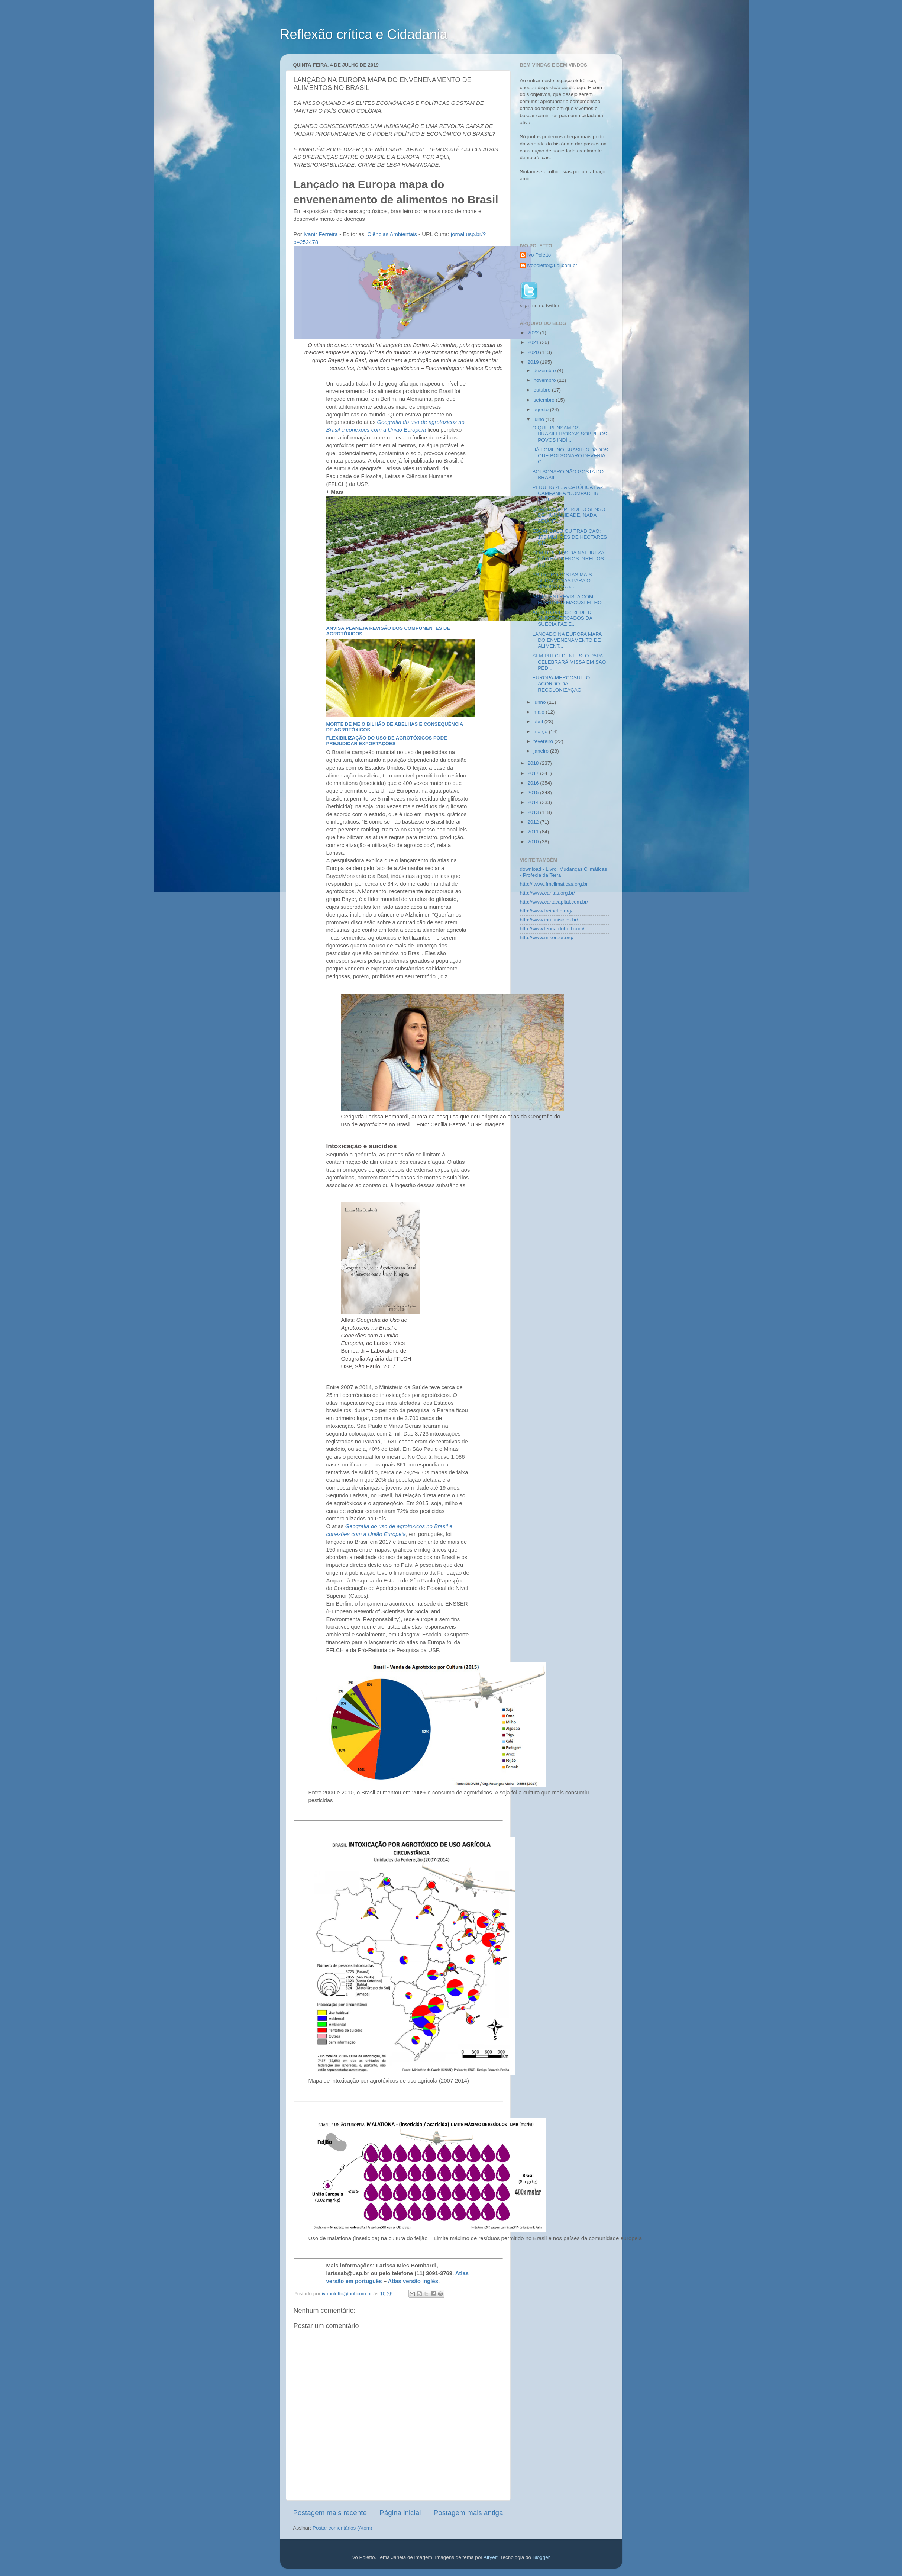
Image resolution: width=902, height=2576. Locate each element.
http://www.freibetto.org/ (546, 911)
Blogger (541, 2557)
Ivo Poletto (539, 255)
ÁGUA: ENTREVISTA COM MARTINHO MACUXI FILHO (567, 599)
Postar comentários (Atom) (342, 2528)
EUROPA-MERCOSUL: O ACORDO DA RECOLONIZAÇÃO (561, 683)
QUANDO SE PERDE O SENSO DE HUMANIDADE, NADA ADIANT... (568, 515)
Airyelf (491, 2557)
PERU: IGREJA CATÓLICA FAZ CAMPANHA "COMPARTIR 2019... (567, 493)
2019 (533, 362)
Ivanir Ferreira (321, 234)
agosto (542, 409)
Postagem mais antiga (468, 2513)
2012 (533, 822)
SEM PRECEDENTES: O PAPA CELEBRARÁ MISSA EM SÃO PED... (569, 661)
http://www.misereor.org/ (547, 937)
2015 (533, 792)
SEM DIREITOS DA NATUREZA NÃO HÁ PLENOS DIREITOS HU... (568, 558)
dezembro (545, 370)
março (541, 731)
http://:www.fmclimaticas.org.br (554, 884)
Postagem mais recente (330, 2513)
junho (540, 702)
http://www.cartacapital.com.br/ (554, 902)
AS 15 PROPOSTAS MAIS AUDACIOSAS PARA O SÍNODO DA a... (562, 580)
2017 (533, 773)
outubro (543, 390)
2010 (533, 841)
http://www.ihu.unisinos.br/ (549, 919)
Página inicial (400, 2513)
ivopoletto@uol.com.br (552, 265)
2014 (533, 802)
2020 (533, 352)
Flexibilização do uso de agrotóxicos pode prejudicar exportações (386, 740)
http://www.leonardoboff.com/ (552, 928)
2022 (533, 332)
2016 (533, 783)
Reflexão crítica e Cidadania (363, 34)
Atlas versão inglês (413, 2281)
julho (540, 419)
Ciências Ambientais (392, 234)
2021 (533, 342)
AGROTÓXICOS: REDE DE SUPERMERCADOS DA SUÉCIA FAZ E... (563, 618)
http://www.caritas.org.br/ (547, 893)
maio (540, 712)
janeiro (542, 751)
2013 (533, 812)
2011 (533, 831)
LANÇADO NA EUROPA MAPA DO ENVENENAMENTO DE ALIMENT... (566, 640)
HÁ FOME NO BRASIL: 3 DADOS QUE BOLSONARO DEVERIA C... (570, 455)
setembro (545, 400)
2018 (533, 763)
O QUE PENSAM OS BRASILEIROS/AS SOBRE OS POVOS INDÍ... (569, 433)
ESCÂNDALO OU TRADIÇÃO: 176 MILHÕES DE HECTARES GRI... (569, 537)
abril (539, 721)
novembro (545, 380)
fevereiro (544, 741)
